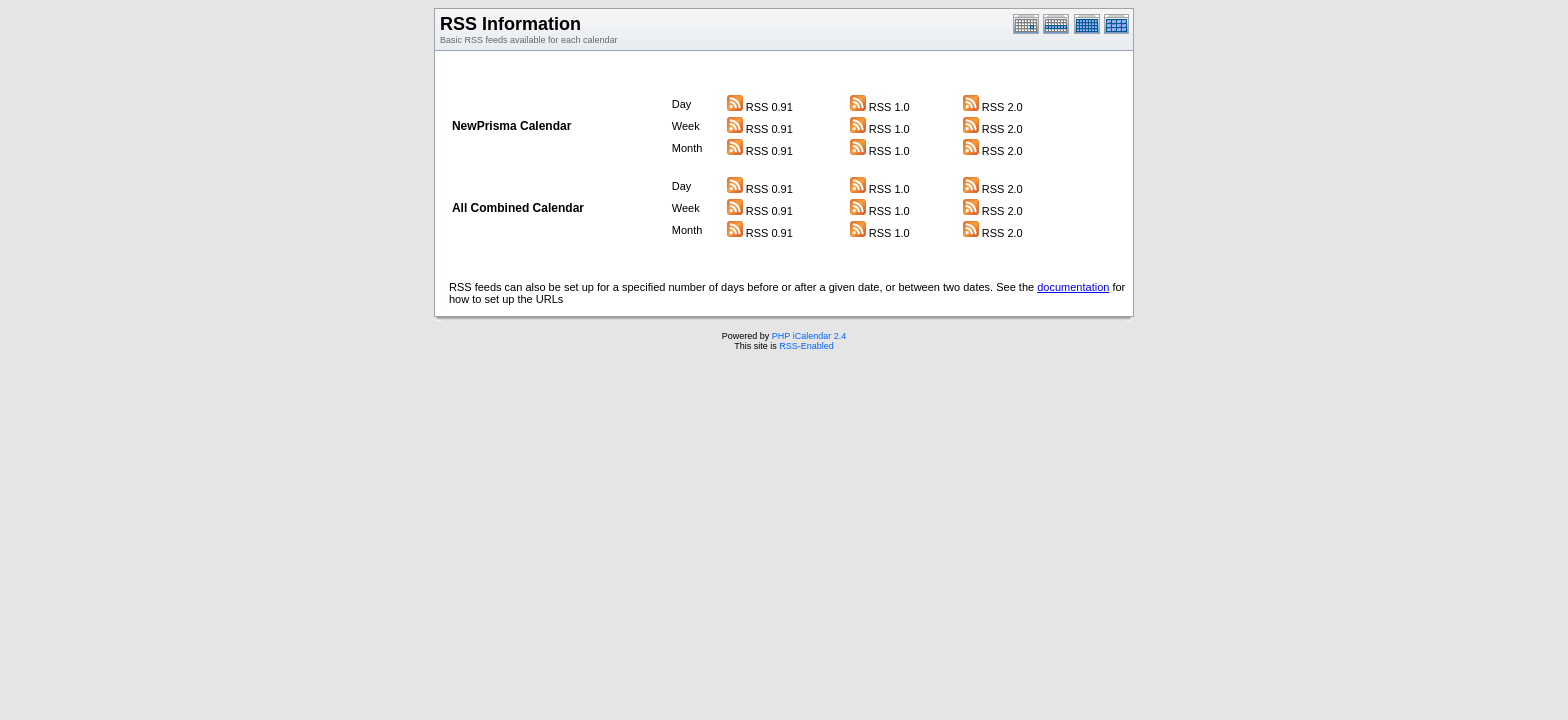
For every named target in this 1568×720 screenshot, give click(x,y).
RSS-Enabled (806, 346)
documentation (1073, 287)
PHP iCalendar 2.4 (809, 336)
